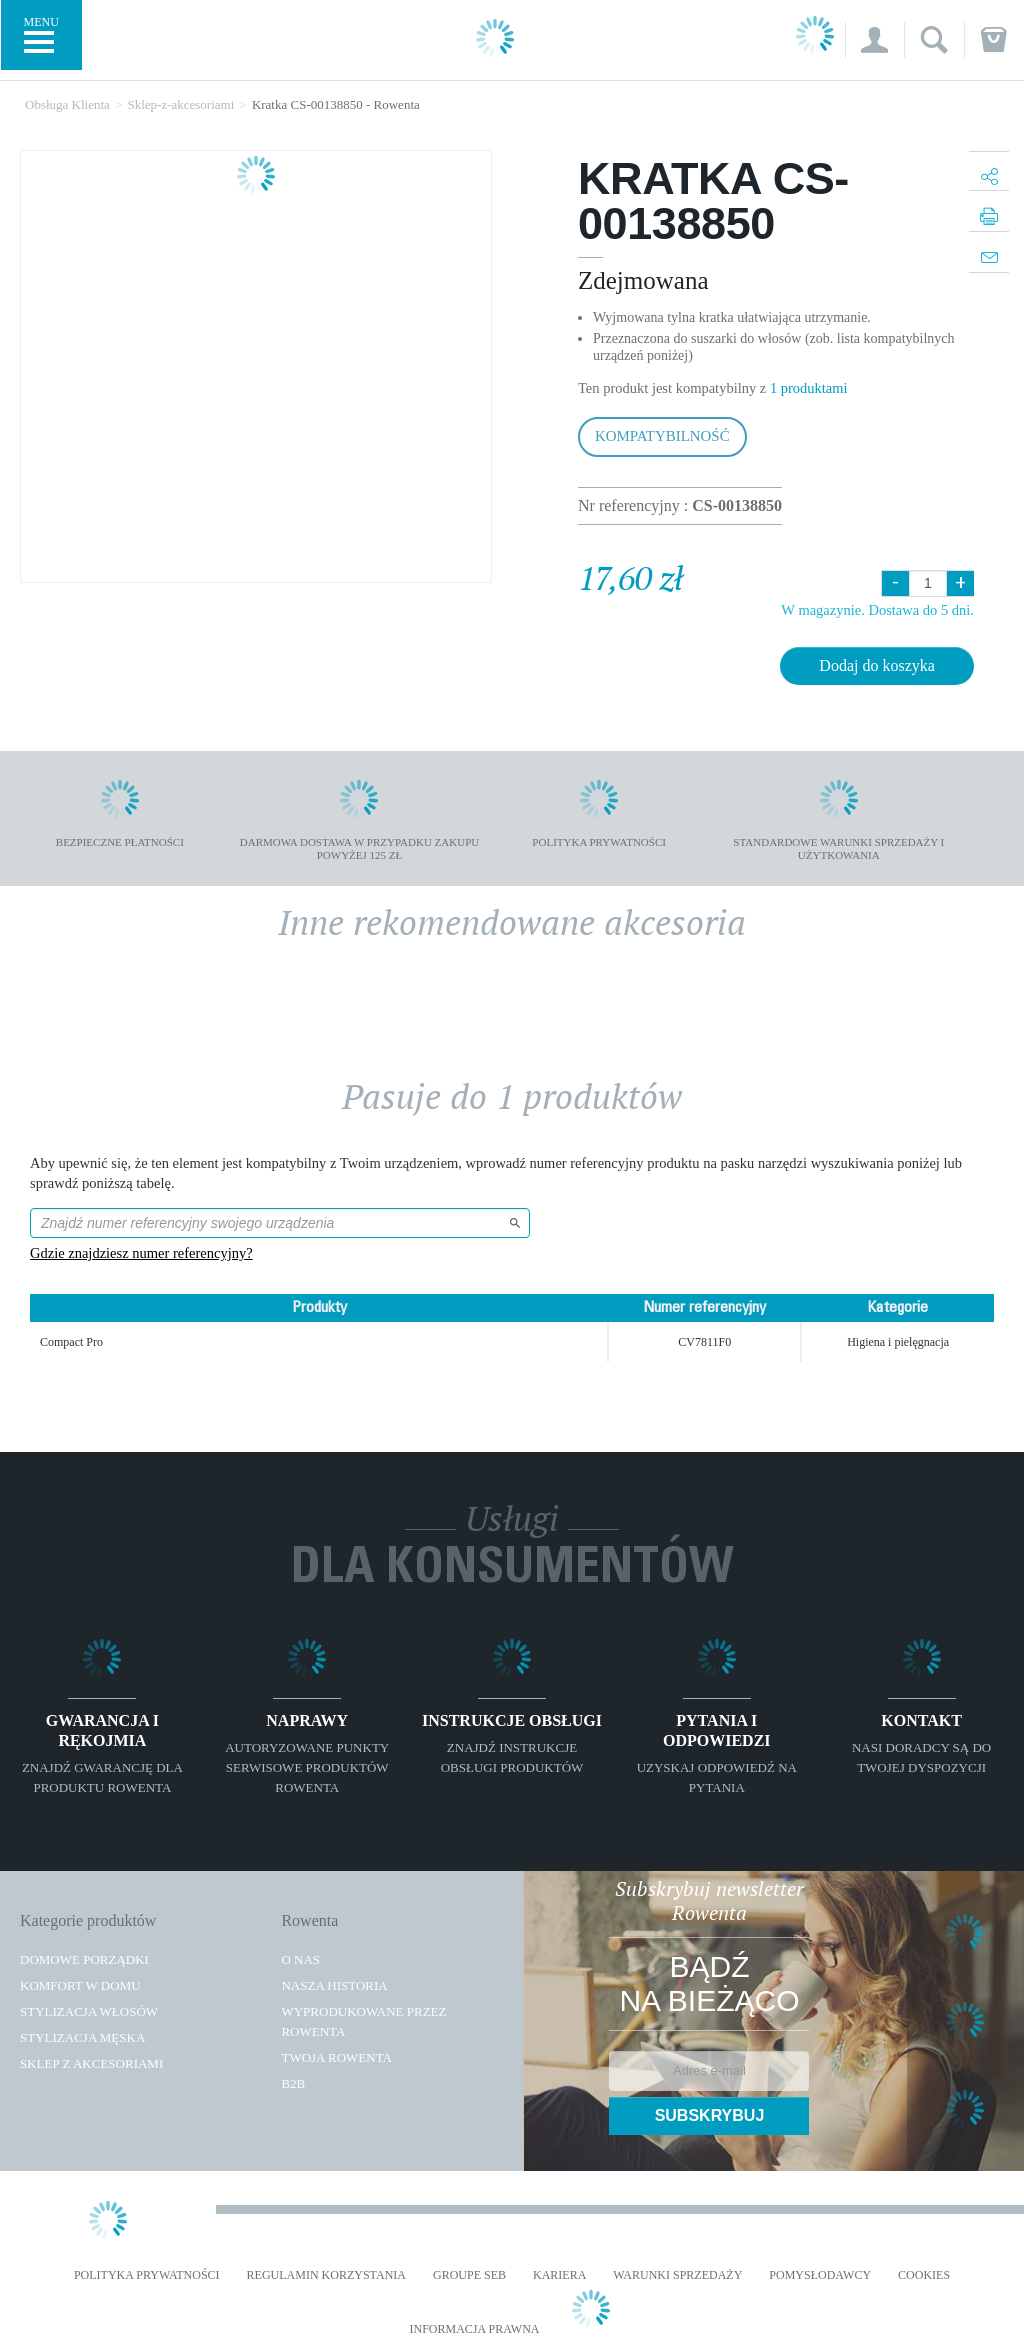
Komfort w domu (80, 1985)
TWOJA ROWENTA (336, 2057)
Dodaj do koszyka (877, 665)
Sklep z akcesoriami (91, 2063)
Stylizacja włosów (89, 2011)
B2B (293, 2083)
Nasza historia (334, 1985)
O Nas (300, 1959)
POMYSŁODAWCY (820, 2275)
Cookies (924, 2275)
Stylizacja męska (82, 2037)
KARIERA (559, 2275)
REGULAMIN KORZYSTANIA (326, 2275)
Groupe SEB (469, 2275)
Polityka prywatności (147, 2275)
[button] (874, 40)
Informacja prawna (474, 2329)
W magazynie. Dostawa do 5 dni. (877, 610)
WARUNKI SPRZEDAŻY (677, 2275)
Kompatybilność (662, 436)
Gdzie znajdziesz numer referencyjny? (141, 1253)
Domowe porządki (84, 1959)
